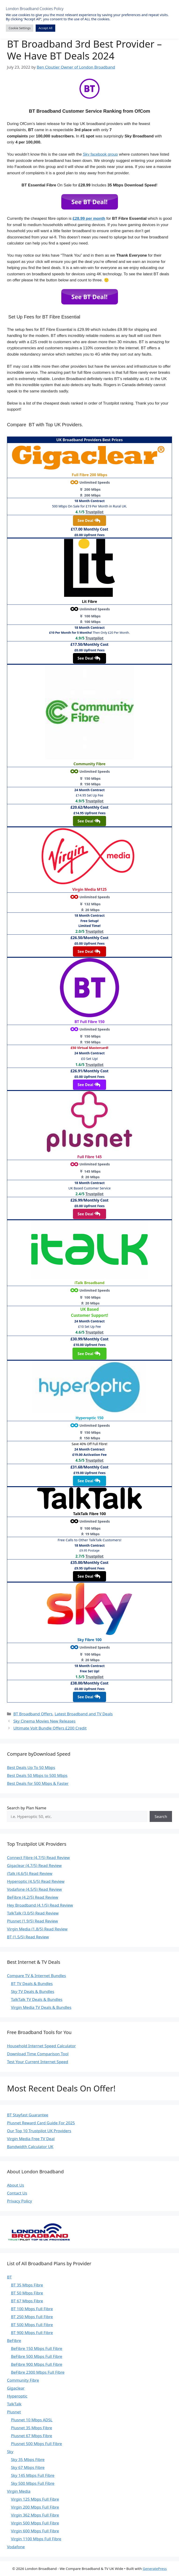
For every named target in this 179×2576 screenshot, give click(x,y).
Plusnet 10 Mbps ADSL (31, 2419)
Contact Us (17, 2193)
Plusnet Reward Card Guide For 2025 (41, 2122)
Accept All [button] (45, 28)
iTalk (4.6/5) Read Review (29, 1873)
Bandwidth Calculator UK (30, 2146)
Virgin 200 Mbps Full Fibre (35, 2507)
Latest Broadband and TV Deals (84, 1713)
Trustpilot (95, 511)
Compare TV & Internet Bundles (36, 1975)
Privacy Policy (19, 2201)
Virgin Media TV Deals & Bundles (41, 2007)
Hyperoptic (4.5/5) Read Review (36, 1881)
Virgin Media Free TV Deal (31, 2138)
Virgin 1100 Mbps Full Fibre (36, 2538)
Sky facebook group (100, 154)
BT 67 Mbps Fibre (27, 2300)
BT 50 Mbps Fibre (27, 2293)
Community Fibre (23, 2380)
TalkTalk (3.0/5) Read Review (33, 1913)
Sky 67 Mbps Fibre (28, 2467)
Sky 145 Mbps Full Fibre (32, 2475)
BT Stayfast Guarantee (27, 2115)
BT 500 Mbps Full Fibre (32, 2324)
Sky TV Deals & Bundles (32, 1991)
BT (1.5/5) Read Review (28, 1937)
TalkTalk (14, 2404)
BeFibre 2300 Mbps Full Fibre (38, 2372)
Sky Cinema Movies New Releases (44, 1721)
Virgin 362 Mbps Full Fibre (35, 2515)
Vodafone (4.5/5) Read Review (34, 1889)
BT (9, 2277)
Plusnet (14, 2412)
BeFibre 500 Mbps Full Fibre (36, 2356)
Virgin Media (19, 2491)
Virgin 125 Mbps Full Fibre (35, 2499)
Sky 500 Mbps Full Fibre (32, 2483)
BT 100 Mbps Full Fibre (32, 2308)
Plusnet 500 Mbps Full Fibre (36, 2443)
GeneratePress (155, 2568)
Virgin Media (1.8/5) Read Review (37, 1929)
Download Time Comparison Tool (38, 2053)
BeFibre (14, 2340)
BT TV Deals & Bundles (32, 1983)
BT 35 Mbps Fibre (27, 2285)
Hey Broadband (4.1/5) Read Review (40, 1905)
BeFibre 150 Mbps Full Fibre (36, 2348)
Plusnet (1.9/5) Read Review (32, 1921)
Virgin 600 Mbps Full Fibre (35, 2531)
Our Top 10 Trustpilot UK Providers (39, 2130)
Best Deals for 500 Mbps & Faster (38, 1783)
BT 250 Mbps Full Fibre (32, 2316)
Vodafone (16, 2546)
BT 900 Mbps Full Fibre (32, 2332)
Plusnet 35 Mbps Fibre (31, 2427)
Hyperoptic (17, 2396)
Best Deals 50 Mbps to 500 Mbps (37, 1775)
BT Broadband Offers (32, 1713)
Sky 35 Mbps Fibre (28, 2459)
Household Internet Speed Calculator (41, 2045)
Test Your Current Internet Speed (37, 2061)
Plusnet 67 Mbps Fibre (31, 2435)
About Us (15, 2185)
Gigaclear (15, 2388)
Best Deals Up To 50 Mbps (31, 1767)
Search (161, 1816)
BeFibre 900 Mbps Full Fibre (36, 2364)
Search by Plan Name (26, 1808)
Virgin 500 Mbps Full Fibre (35, 2523)
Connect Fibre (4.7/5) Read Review (38, 1857)
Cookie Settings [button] (20, 28)
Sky (10, 2451)
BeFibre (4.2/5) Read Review (32, 1897)
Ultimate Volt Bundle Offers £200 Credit (49, 1728)
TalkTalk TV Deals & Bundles (36, 1999)
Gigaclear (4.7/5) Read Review (34, 1865)
